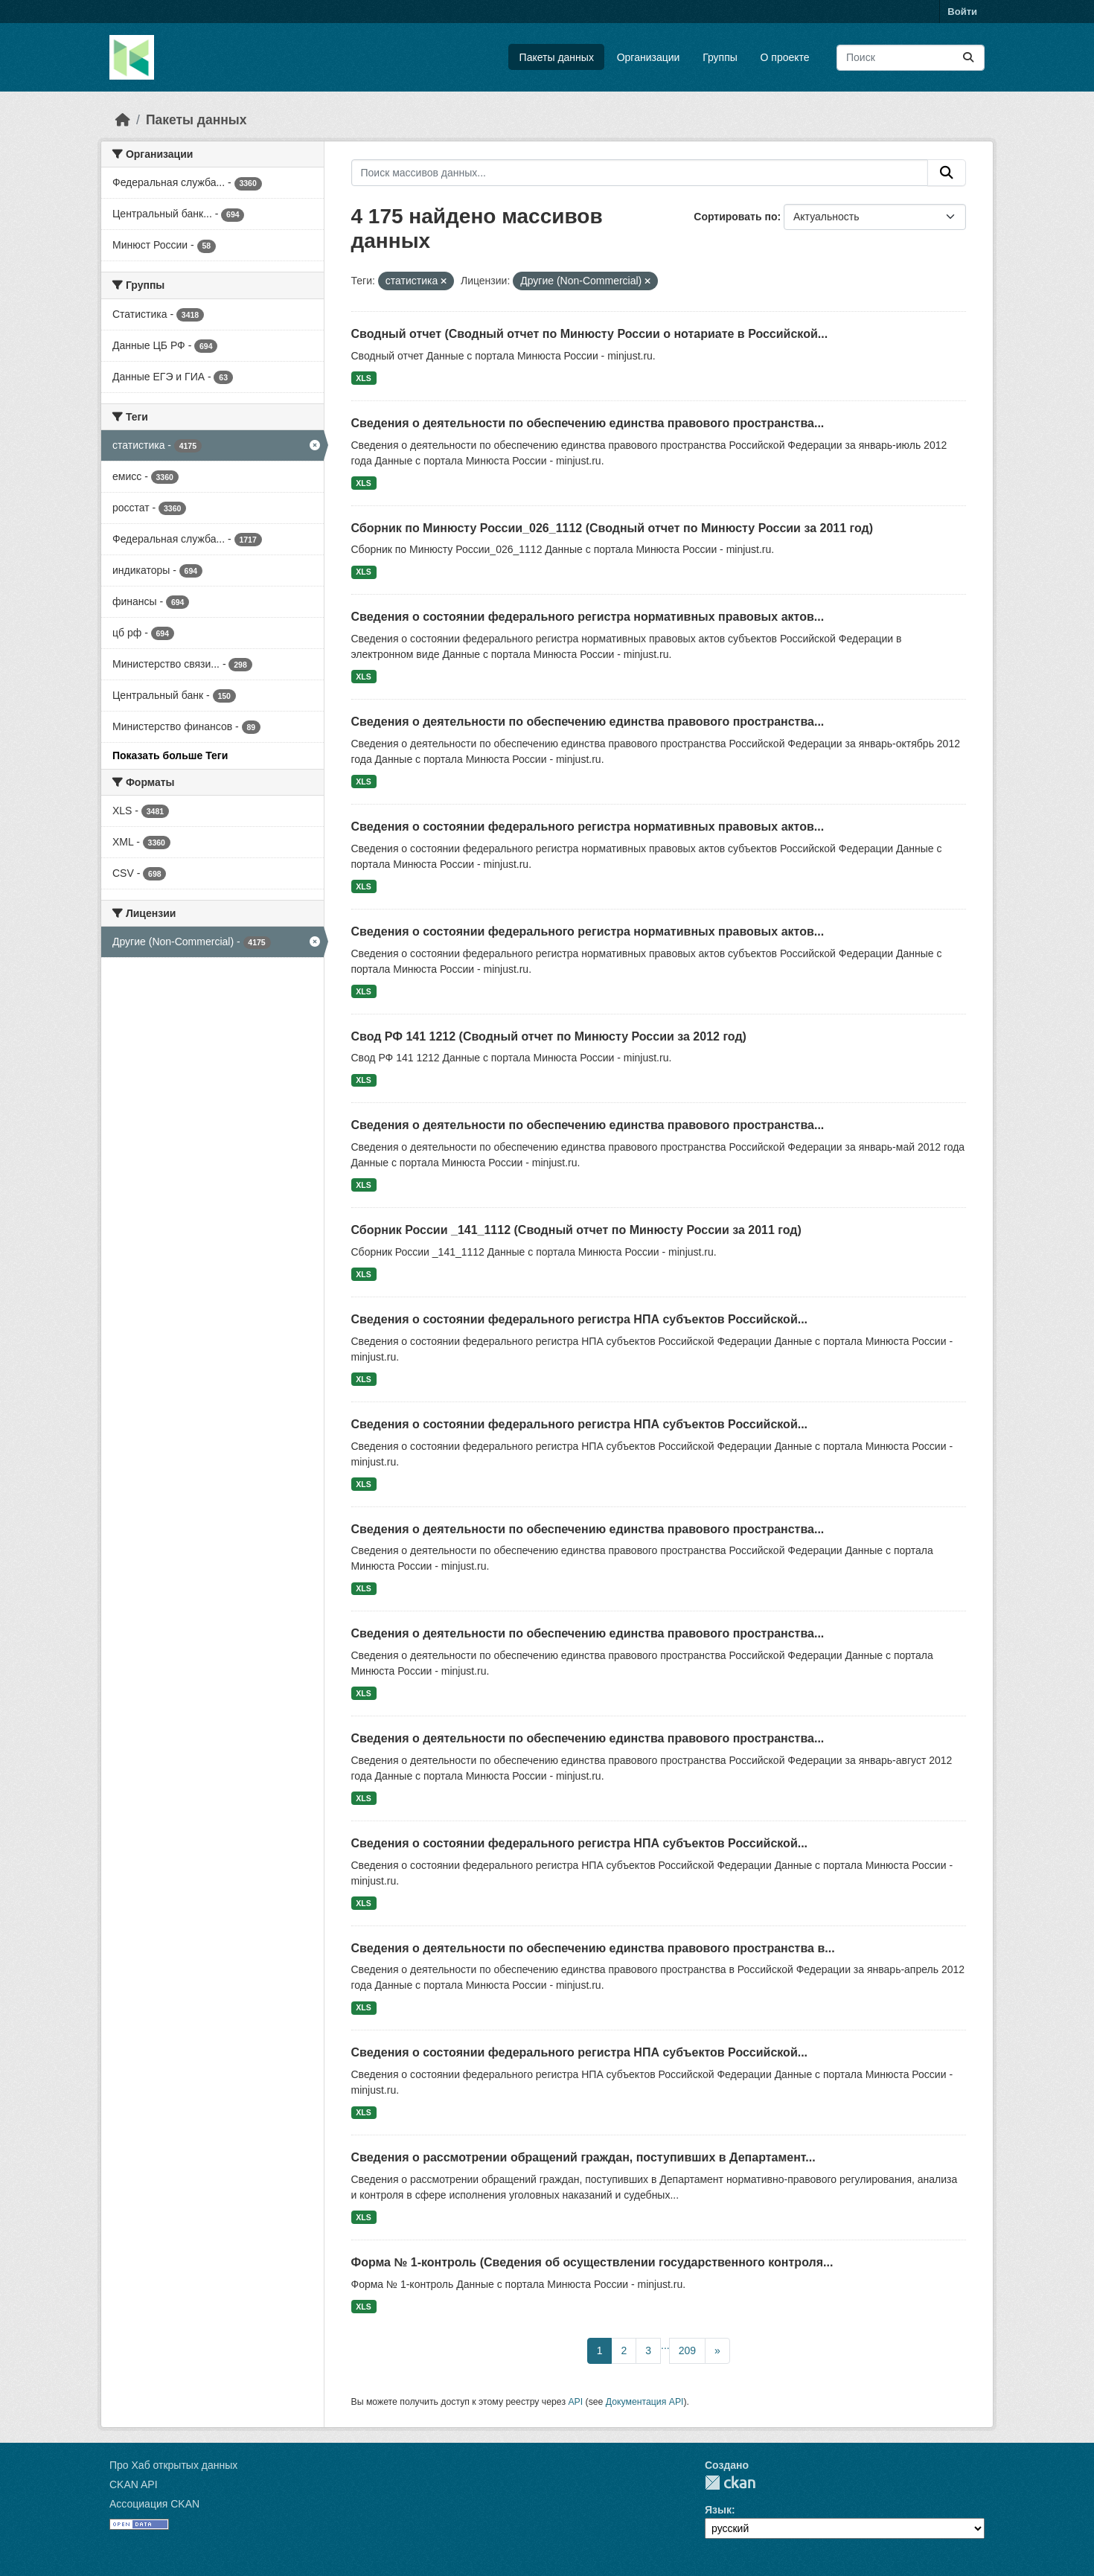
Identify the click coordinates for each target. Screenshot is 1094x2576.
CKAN (730, 2482)
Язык (718, 2510)
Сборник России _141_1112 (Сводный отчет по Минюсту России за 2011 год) (576, 1230)
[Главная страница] (122, 119)
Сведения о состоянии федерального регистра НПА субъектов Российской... (579, 1319)
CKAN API (133, 2484)
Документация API (645, 2402)
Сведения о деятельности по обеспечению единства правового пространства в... (593, 1948)
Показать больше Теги (170, 755)
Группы (720, 57)
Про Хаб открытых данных (173, 2465)
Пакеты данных (556, 57)
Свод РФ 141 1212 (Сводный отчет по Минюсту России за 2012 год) (548, 1036)
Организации (648, 57)
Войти (962, 11)
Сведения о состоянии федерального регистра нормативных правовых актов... (588, 616)
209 (687, 2350)
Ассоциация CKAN (154, 2504)
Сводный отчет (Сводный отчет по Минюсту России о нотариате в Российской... (589, 333)
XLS (363, 378)
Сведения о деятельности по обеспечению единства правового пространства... (588, 423)
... (665, 2345)
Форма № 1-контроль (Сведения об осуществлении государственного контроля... (592, 2262)
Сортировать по (735, 217)
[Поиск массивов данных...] (911, 58)
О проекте (785, 57)
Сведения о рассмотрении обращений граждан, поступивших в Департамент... (583, 2157)
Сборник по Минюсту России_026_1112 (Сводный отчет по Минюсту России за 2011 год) (612, 528)
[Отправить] (968, 58)
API (575, 2402)
